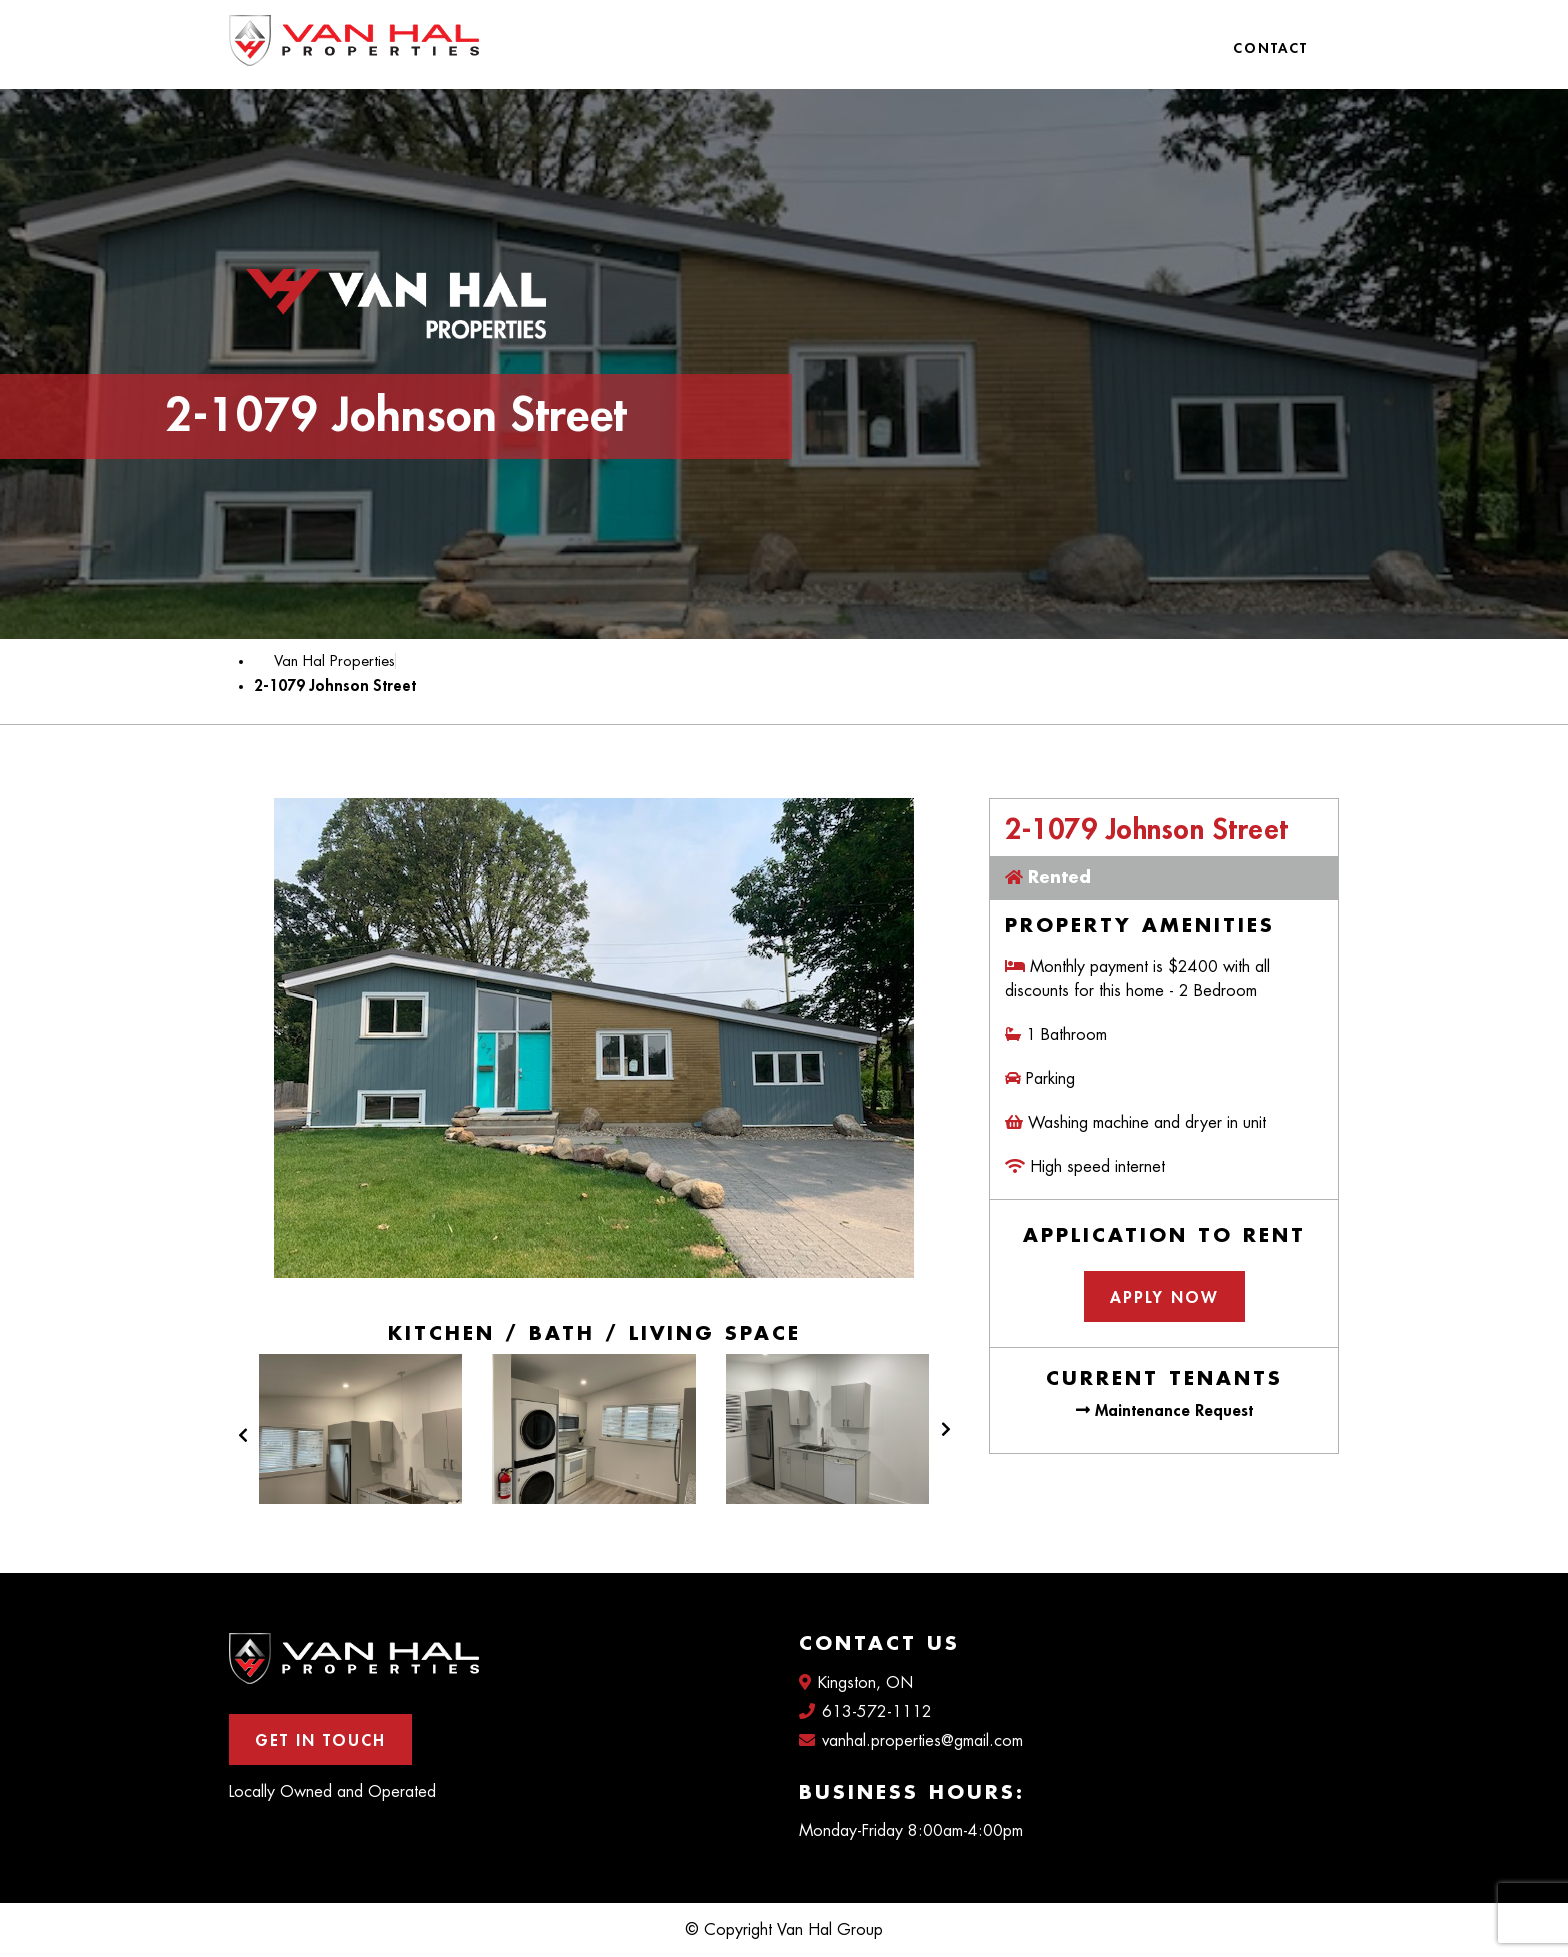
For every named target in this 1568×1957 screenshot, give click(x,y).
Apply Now (1164, 1298)
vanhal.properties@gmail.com (911, 1740)
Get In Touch (320, 1741)
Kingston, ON (856, 1682)
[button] (242, 1446)
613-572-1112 (865, 1711)
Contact (1270, 48)
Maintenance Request (1164, 1410)
